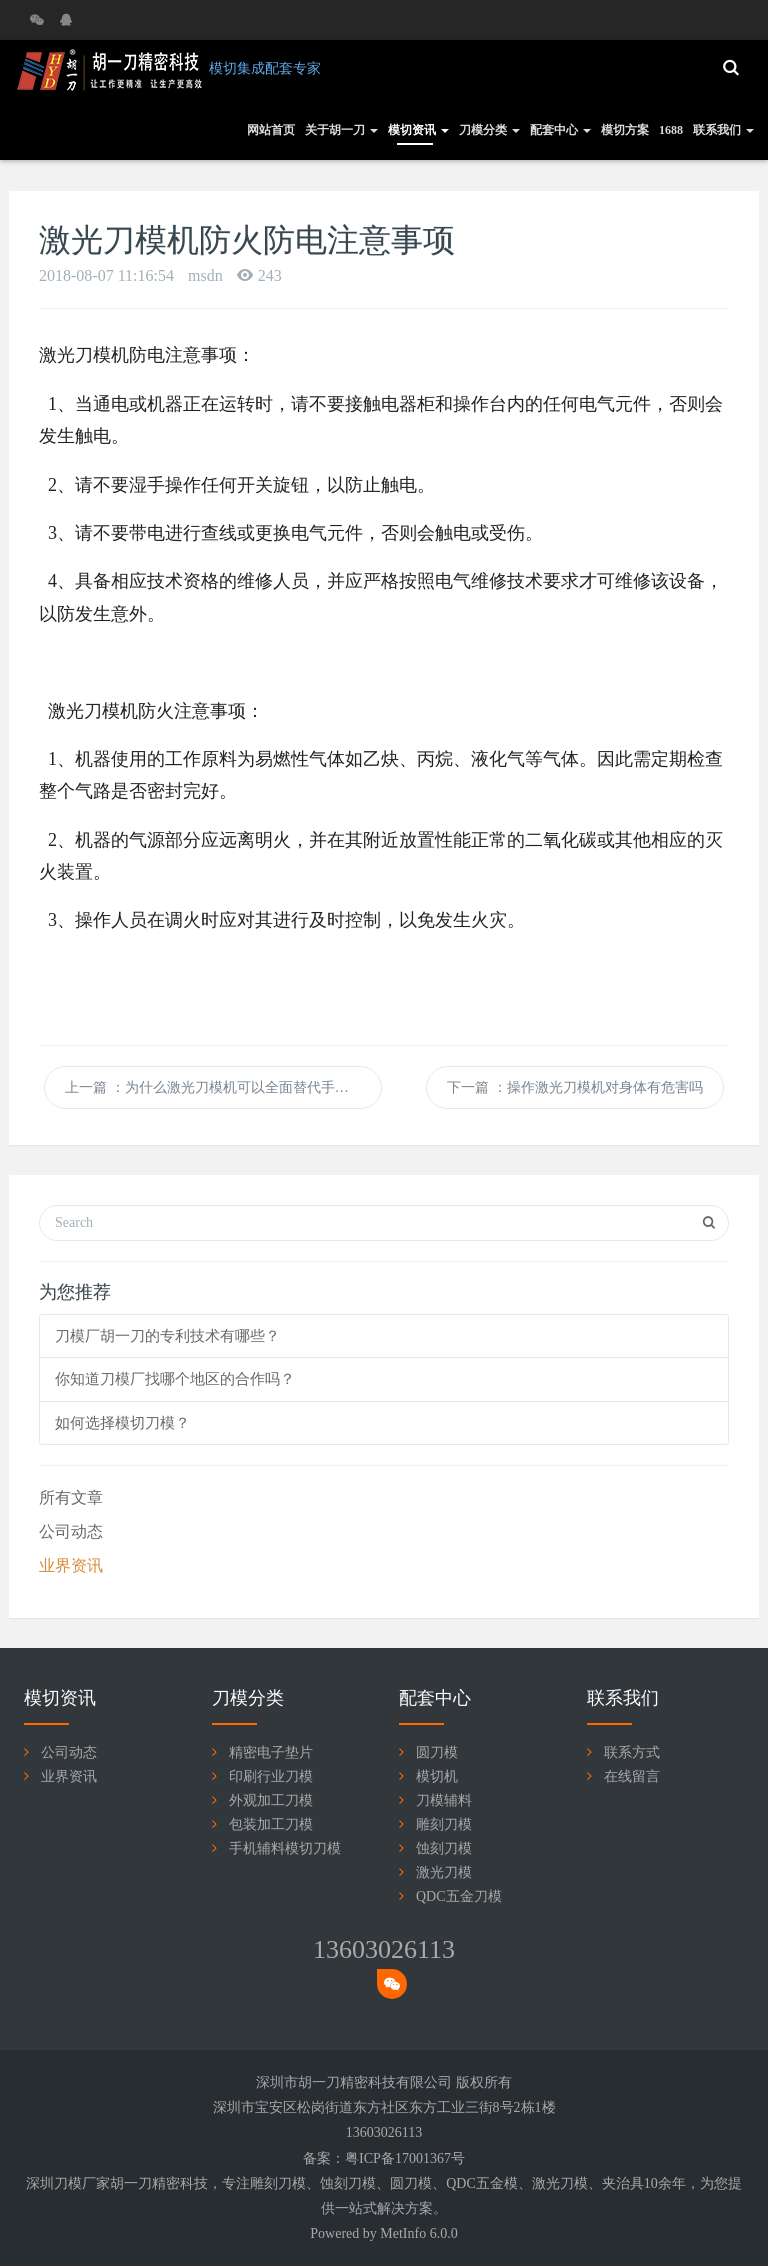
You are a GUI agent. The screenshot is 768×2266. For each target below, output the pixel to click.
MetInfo (403, 2233)
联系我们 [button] (723, 130)
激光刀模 (444, 1872)
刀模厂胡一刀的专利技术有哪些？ (167, 1336)
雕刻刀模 (444, 1824)
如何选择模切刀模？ (122, 1423)
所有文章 (71, 1497)
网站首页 (271, 130)
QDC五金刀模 (459, 1896)
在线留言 (632, 1776)
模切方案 (625, 130)
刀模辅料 (444, 1800)
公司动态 (71, 1531)
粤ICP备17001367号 (405, 2158)
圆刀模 (437, 1752)
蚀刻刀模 (444, 1848)
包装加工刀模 (271, 1824)
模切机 (437, 1776)
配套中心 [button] (560, 130)
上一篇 (221, 1087)
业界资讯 (71, 1565)
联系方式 (632, 1752)
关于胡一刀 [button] (341, 130)
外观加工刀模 (271, 1800)
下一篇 (575, 1087)
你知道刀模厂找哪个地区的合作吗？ (175, 1379)
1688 (671, 130)
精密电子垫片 (271, 1752)
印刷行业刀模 (271, 1776)
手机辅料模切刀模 (285, 1848)
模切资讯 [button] (418, 130)
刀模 (292, 2183)
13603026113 (384, 1949)
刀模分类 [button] (489, 130)
